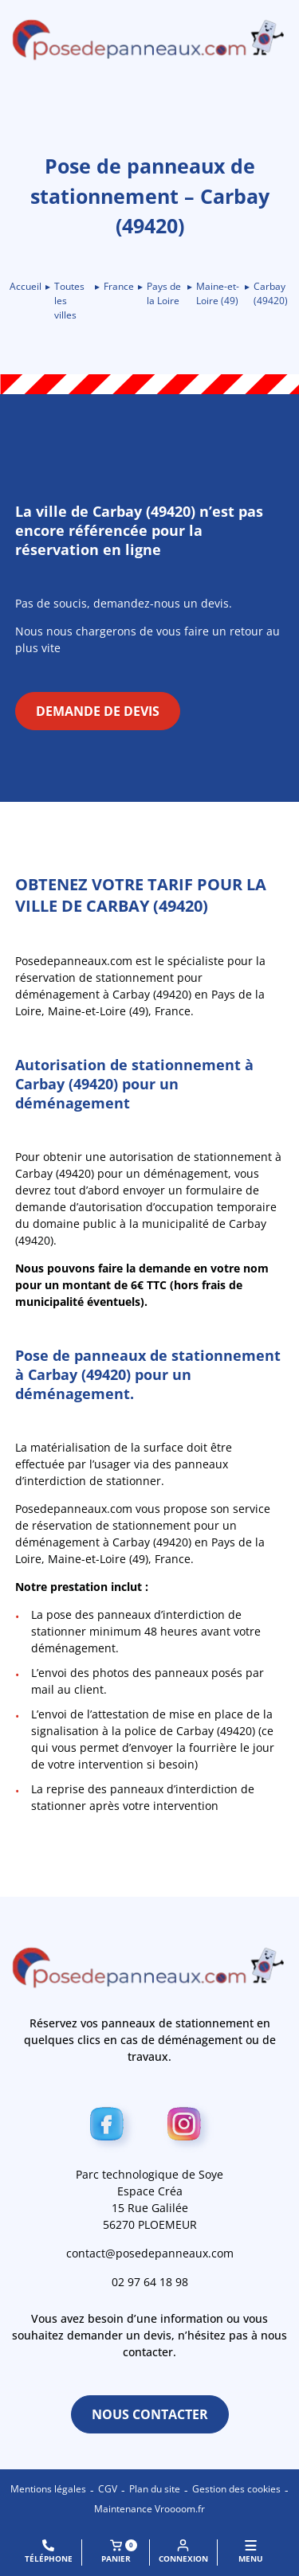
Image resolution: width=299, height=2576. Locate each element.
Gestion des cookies (236, 2489)
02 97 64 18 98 (150, 2281)
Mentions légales (48, 2489)
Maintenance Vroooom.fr (149, 2508)
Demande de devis (97, 711)
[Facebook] (111, 2127)
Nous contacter (150, 2414)
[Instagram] (188, 2127)
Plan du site (154, 2489)
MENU (250, 2551)
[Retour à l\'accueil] (149, 40)
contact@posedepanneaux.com (150, 2253)
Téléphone (49, 2551)
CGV (107, 2489)
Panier (119, 2551)
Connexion (183, 2551)
